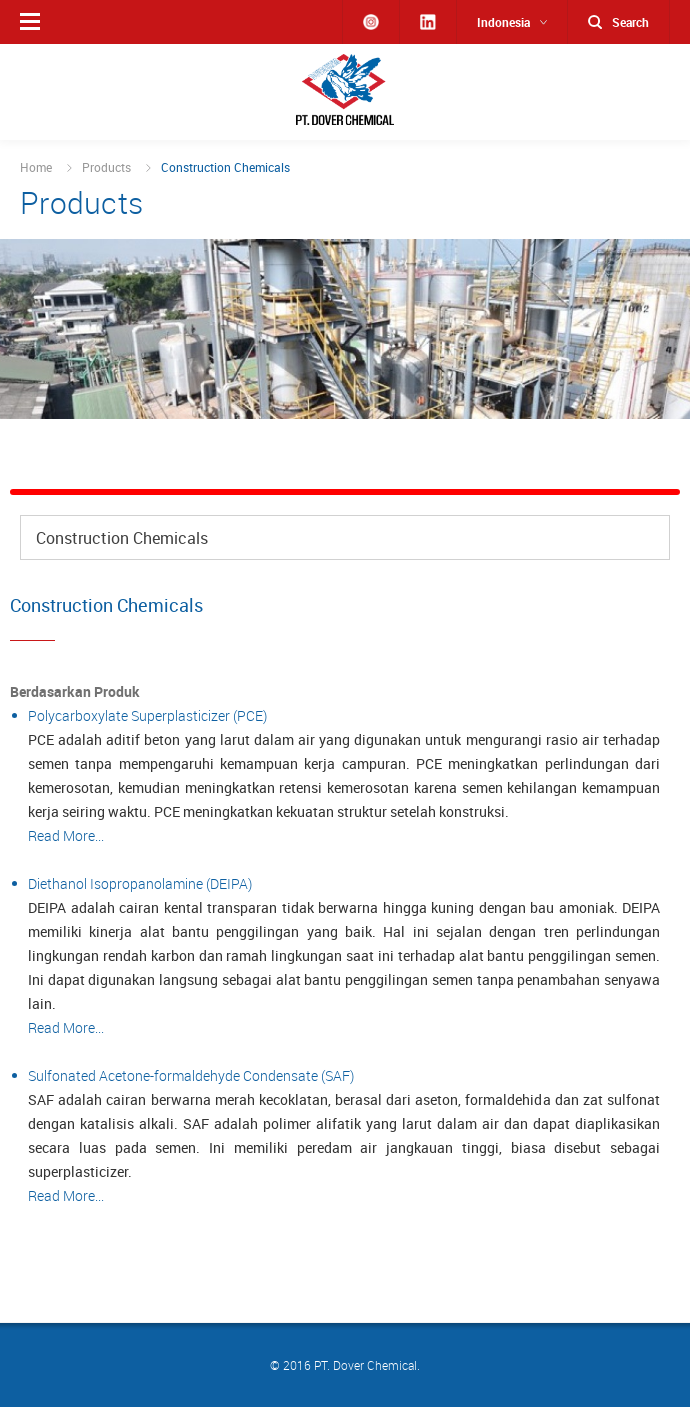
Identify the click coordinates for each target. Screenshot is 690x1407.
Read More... (66, 835)
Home (36, 167)
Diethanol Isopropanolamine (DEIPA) (140, 883)
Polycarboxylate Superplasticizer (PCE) (147, 715)
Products (106, 167)
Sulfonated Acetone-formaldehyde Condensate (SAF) (191, 1075)
